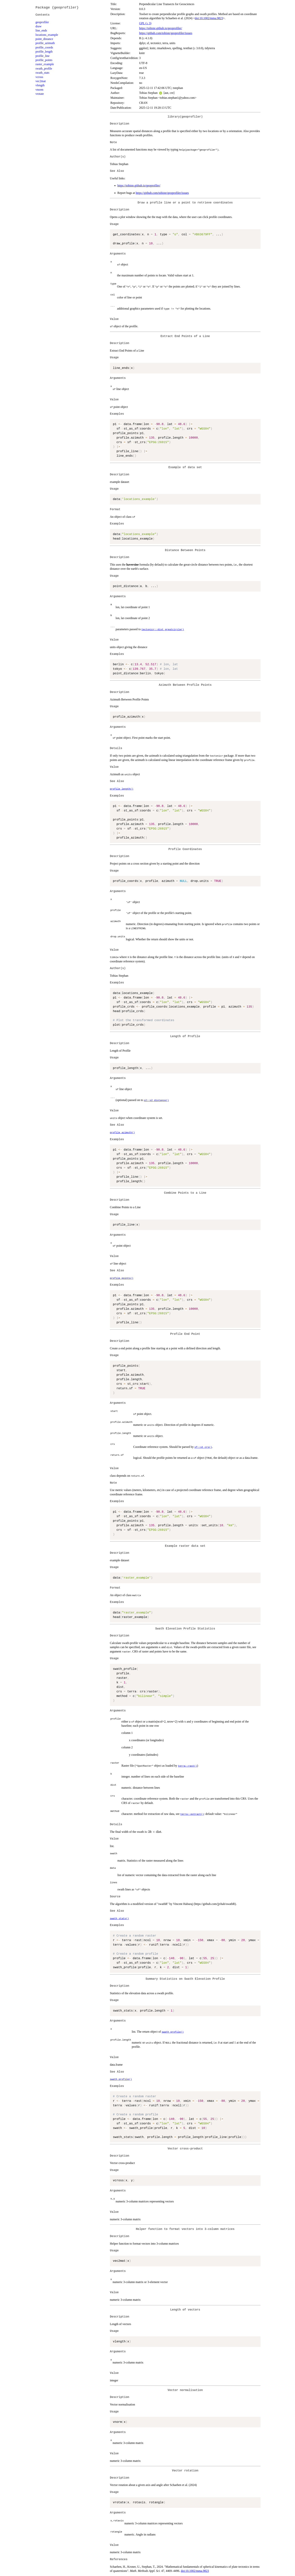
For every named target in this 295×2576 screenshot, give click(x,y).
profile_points (44, 60)
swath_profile (44, 68)
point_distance (44, 39)
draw (39, 26)
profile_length (44, 51)
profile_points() (121, 1278)
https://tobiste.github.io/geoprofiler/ (160, 28)
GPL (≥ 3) (145, 23)
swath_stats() (119, 1918)
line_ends (41, 30)
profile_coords (44, 47)
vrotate (40, 93)
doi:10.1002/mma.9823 (209, 18)
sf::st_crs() (203, 1447)
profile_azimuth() (122, 1132)
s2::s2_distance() (156, 1100)
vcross (39, 77)
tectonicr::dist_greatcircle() (162, 629)
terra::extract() (192, 1814)
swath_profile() (173, 2031)
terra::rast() (187, 1765)
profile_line (43, 55)
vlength (40, 85)
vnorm (39, 89)
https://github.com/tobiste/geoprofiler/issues (165, 33)
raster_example (45, 64)
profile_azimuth (45, 43)
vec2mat (41, 81)
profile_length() (121, 788)
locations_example (47, 34)
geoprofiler (42, 22)
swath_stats (43, 72)
